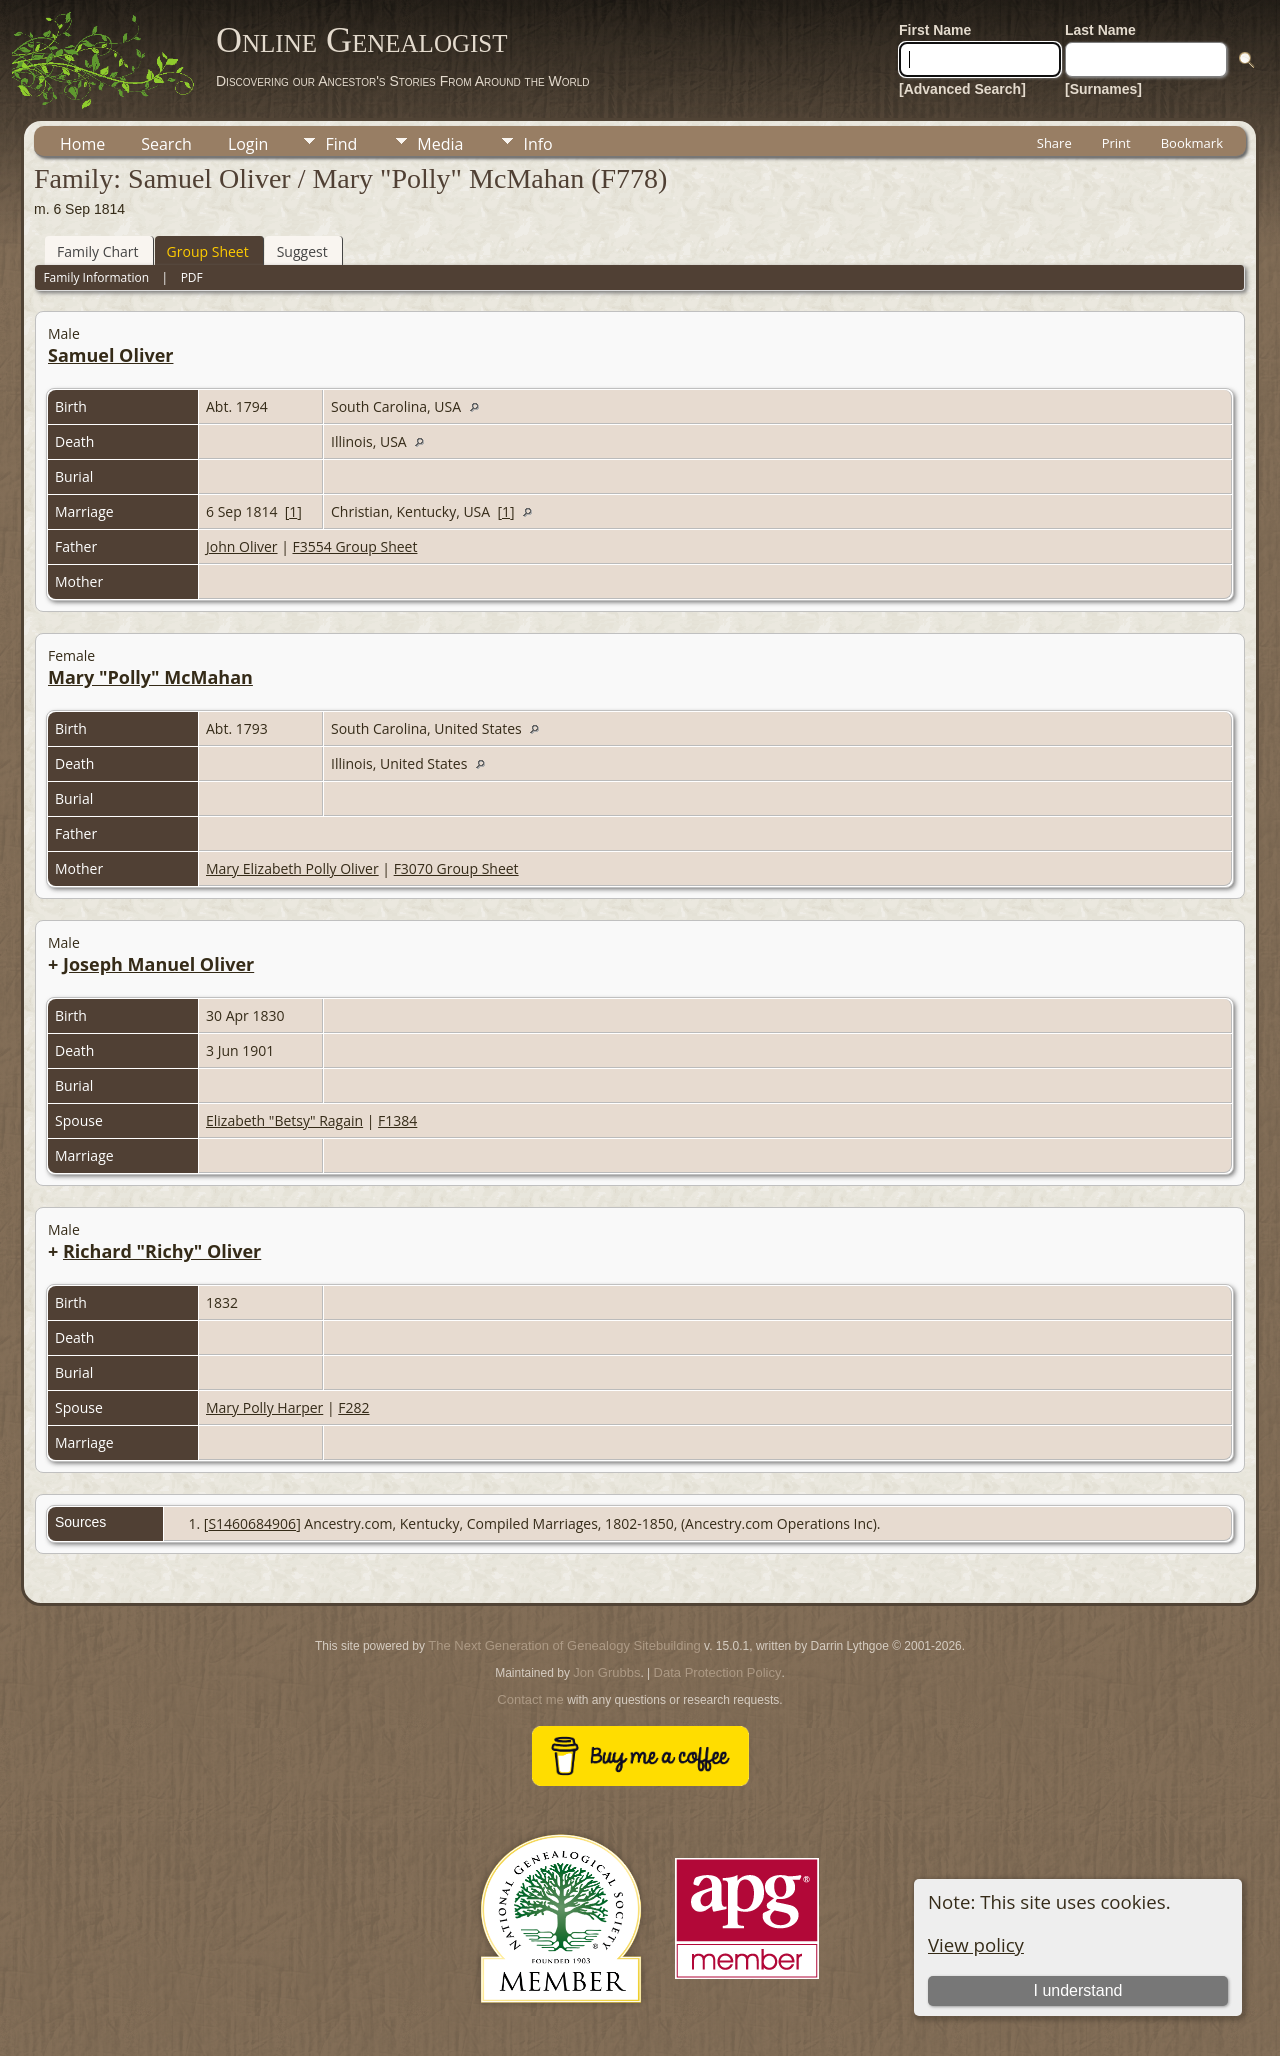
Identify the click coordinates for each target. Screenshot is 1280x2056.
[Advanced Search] (962, 89)
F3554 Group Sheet (355, 546)
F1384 (397, 1120)
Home (82, 144)
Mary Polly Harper (264, 1407)
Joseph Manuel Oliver (158, 964)
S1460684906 (252, 1523)
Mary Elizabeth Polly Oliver (292, 868)
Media (440, 144)
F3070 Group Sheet (456, 868)
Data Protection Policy (718, 1672)
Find (341, 144)
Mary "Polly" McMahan (150, 677)
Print (1116, 143)
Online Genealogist (362, 40)
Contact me (530, 1699)
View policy (976, 1944)
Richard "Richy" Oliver (162, 1251)
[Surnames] (1103, 89)
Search (166, 144)
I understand (1077, 1990)
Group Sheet (208, 251)
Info (537, 144)
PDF (192, 277)
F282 (353, 1407)
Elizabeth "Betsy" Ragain (284, 1120)
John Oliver (242, 546)
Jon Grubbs (606, 1672)
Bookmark (1192, 143)
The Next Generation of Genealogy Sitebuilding (564, 1645)
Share (1054, 143)
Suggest (302, 251)
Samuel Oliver (110, 355)
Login (248, 144)
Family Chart (98, 251)
